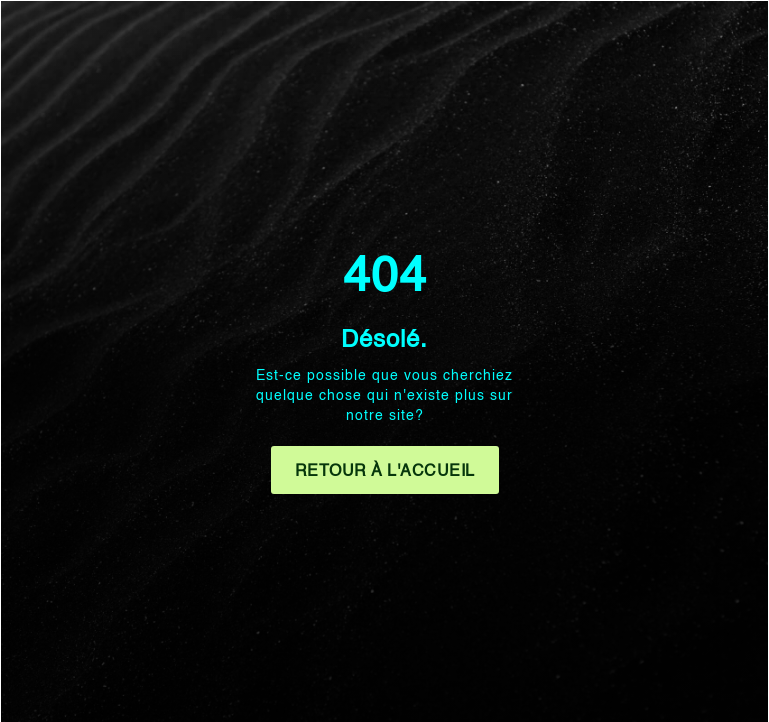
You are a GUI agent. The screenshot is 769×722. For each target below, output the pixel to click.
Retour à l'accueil (385, 472)
